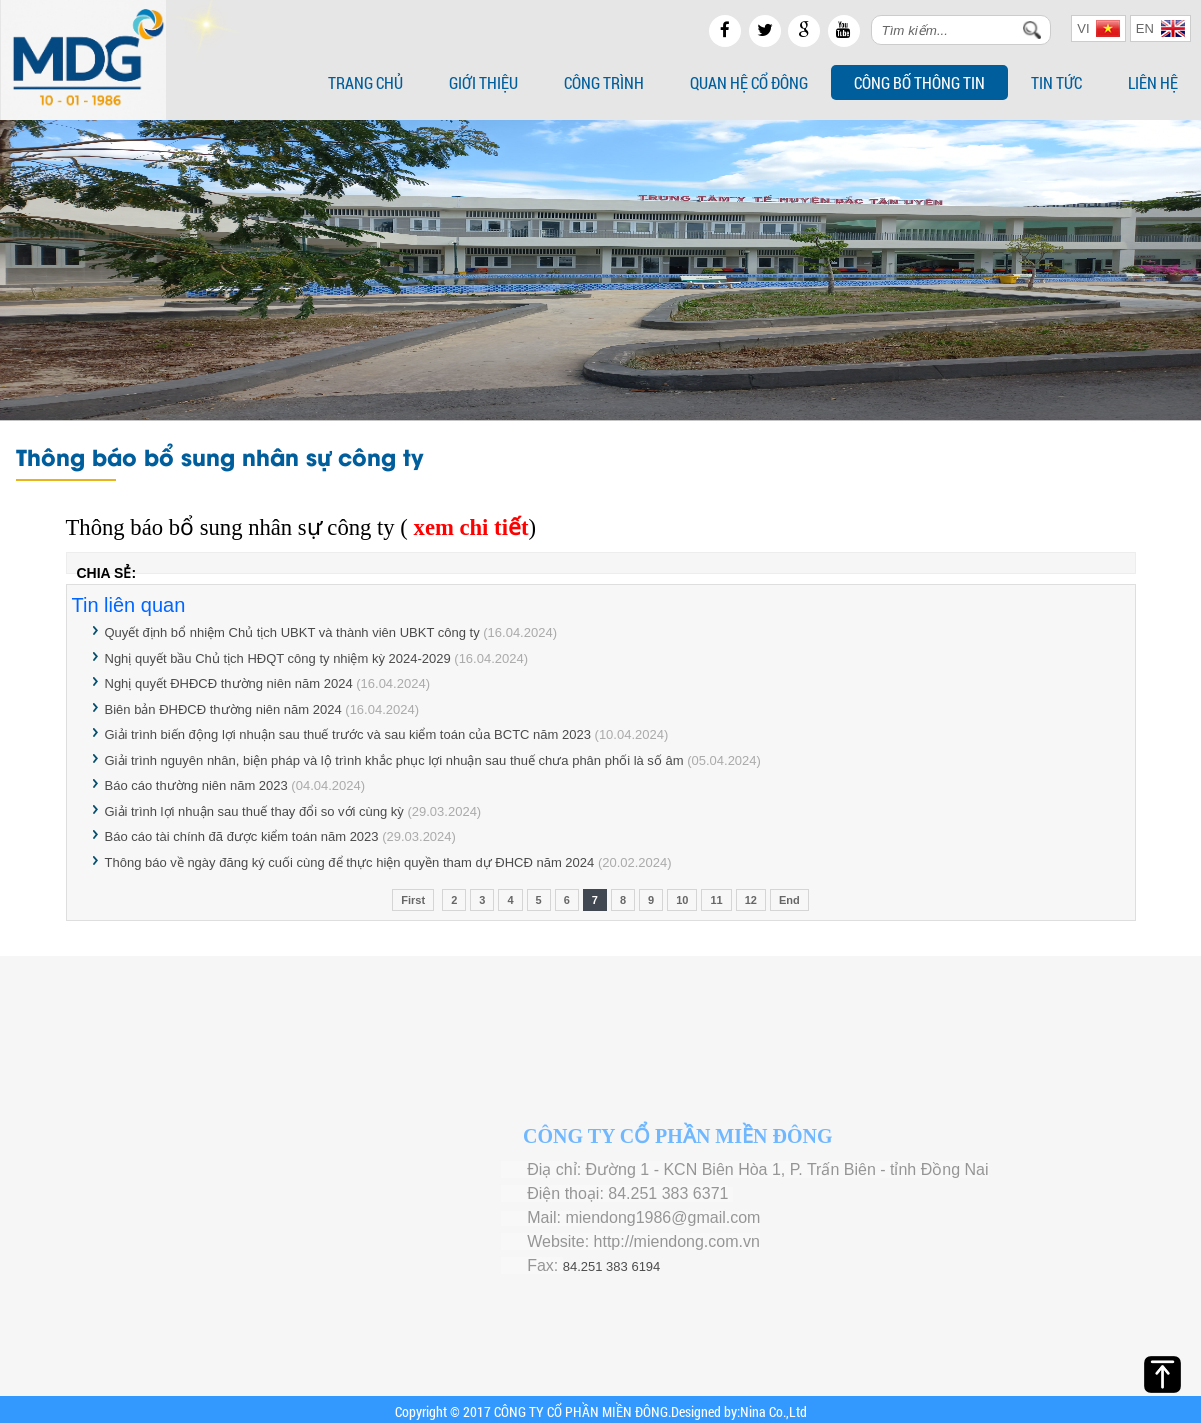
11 (716, 900)
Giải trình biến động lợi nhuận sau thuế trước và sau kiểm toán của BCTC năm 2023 (350, 734)
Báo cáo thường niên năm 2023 (198, 785)
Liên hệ (1153, 82)
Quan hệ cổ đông (749, 82)
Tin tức (1056, 82)
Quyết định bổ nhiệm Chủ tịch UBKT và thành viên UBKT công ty (292, 632)
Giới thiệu (483, 82)
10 (682, 900)
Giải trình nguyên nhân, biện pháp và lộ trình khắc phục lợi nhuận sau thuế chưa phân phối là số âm (394, 760)
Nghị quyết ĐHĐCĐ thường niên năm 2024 (231, 683)
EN (1160, 28)
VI (1098, 28)
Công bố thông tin (919, 82)
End (789, 900)
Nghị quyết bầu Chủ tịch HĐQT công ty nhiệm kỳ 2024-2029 (278, 658)
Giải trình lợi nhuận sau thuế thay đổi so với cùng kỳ (254, 811)
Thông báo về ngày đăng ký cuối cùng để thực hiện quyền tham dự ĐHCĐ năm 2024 (351, 862)
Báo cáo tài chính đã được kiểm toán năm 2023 (242, 836)
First (413, 900)
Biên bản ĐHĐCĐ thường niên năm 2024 (225, 709)
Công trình (604, 82)
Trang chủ (365, 82)
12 (751, 900)
